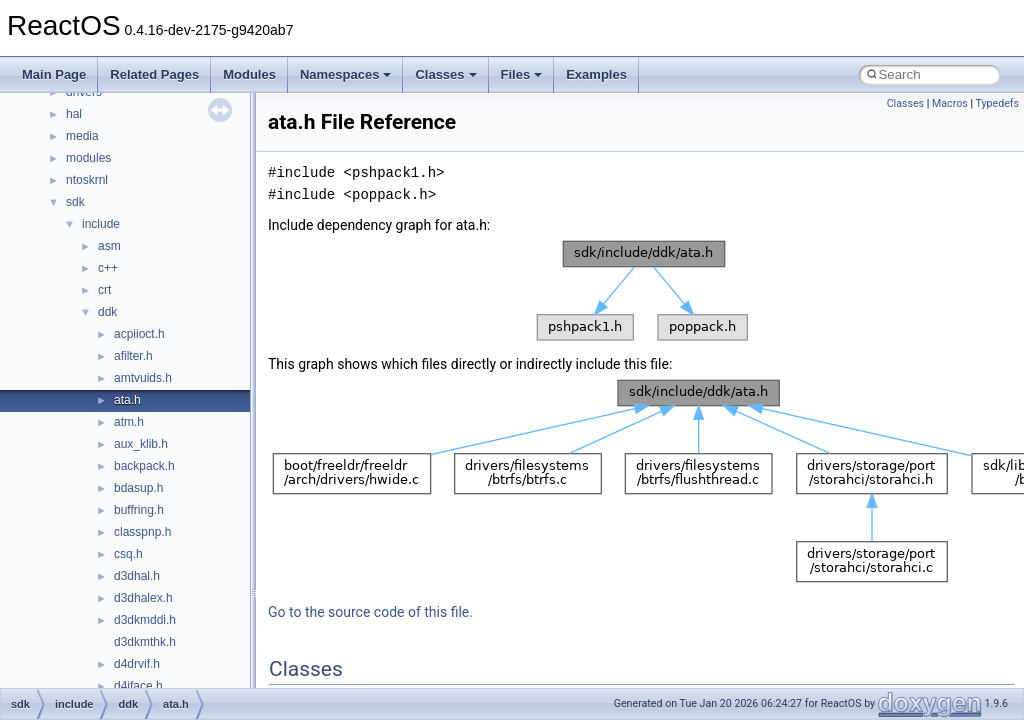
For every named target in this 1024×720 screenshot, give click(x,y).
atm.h (129, 422)
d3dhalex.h (143, 598)
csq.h (128, 554)
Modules (249, 74)
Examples (596, 74)
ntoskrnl (87, 180)
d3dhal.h (137, 576)
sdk (75, 202)
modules (88, 158)
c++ (108, 268)
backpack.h (144, 466)
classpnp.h (142, 532)
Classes (445, 74)
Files (522, 74)
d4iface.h (138, 686)
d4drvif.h (137, 664)
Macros (950, 103)
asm (109, 246)
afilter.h (133, 356)
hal (74, 114)
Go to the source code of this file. (370, 612)
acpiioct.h (139, 334)
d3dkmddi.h (145, 620)
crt (104, 290)
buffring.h (139, 510)
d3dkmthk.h (145, 642)
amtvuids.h (143, 378)
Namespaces (346, 74)
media (82, 136)
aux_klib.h (141, 444)
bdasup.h (138, 488)
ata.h (127, 400)
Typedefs (997, 103)
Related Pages (154, 74)
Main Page (54, 74)
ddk (107, 312)
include (101, 224)
